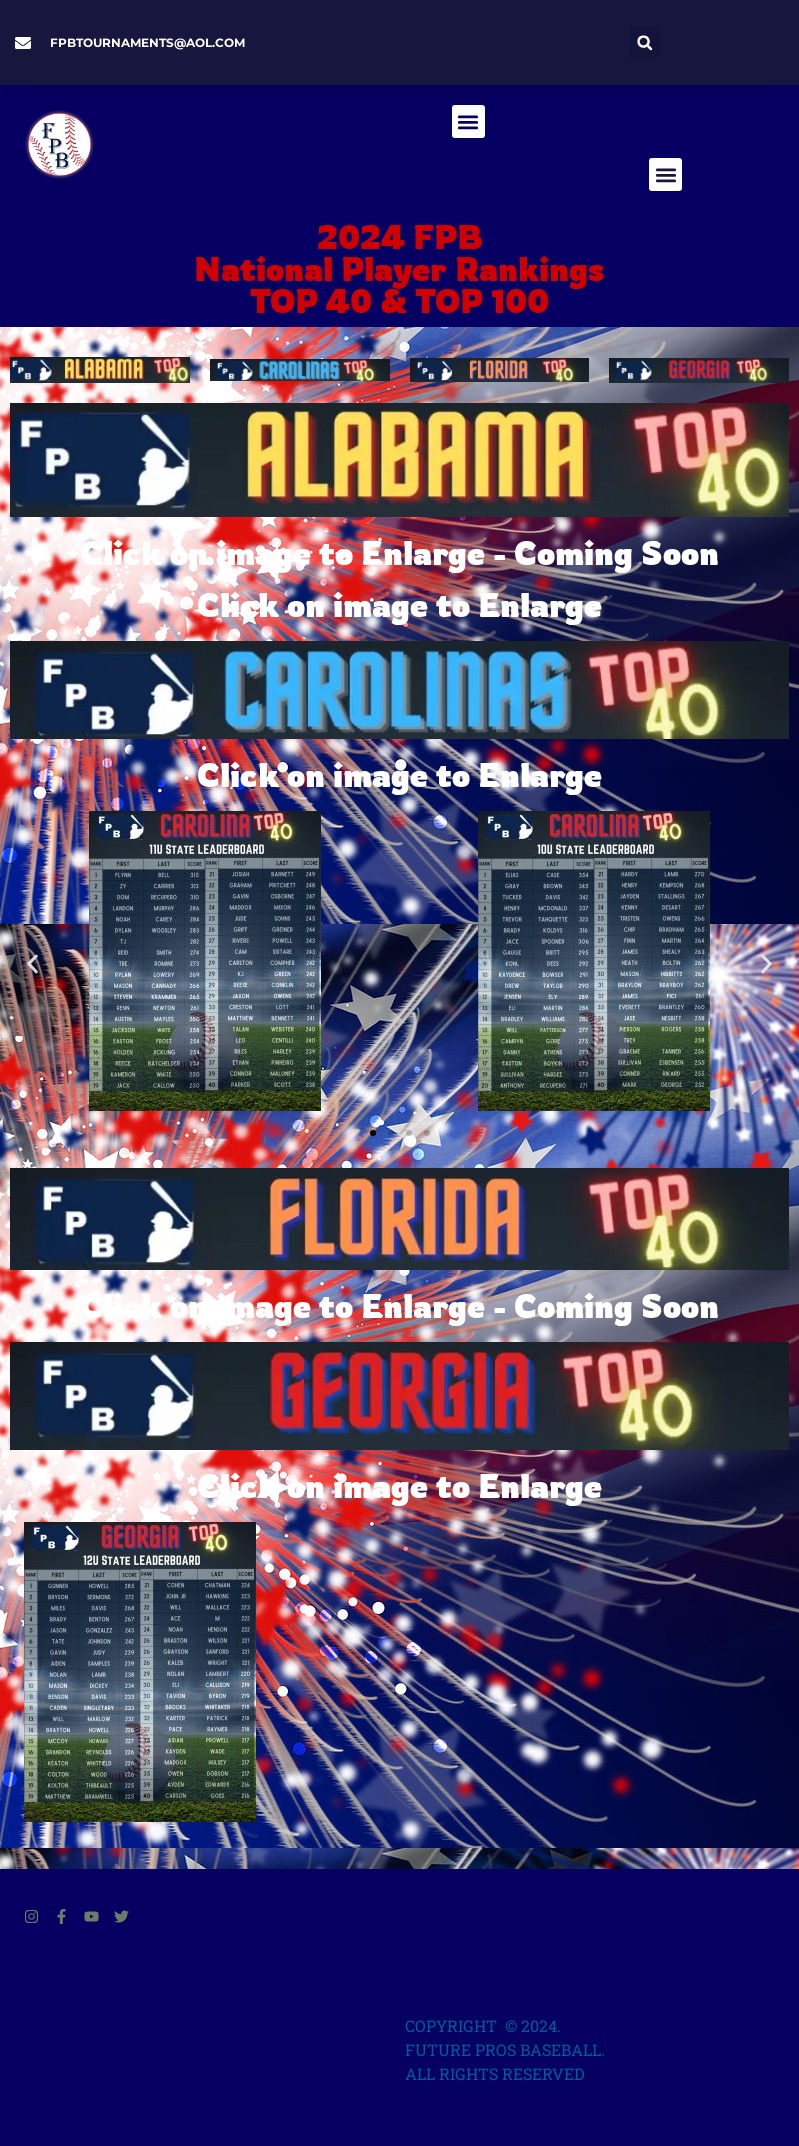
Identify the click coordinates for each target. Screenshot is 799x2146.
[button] (644, 42)
